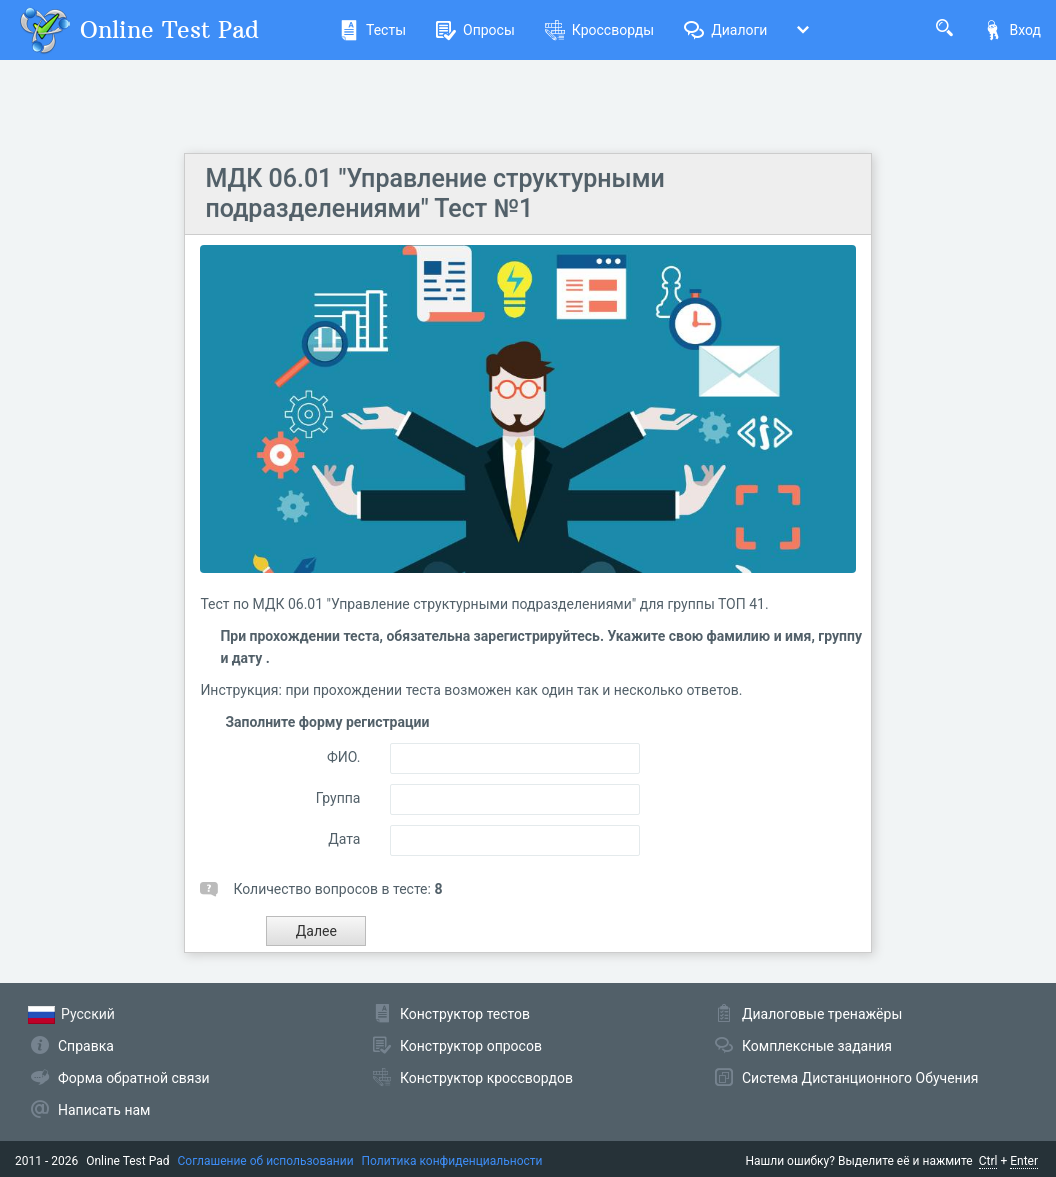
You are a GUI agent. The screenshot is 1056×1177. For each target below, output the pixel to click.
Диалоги (725, 30)
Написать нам (104, 1110)
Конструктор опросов (471, 1046)
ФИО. (343, 757)
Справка (86, 1046)
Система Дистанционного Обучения (860, 1078)
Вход (1012, 30)
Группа (338, 798)
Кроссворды (599, 30)
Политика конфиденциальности (452, 1161)
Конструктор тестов (465, 1014)
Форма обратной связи (134, 1078)
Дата (344, 839)
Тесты (372, 30)
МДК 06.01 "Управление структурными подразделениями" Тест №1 (434, 193)
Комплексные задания (817, 1046)
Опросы (475, 30)
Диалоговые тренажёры (822, 1014)
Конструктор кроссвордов (486, 1078)
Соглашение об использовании (266, 1161)
